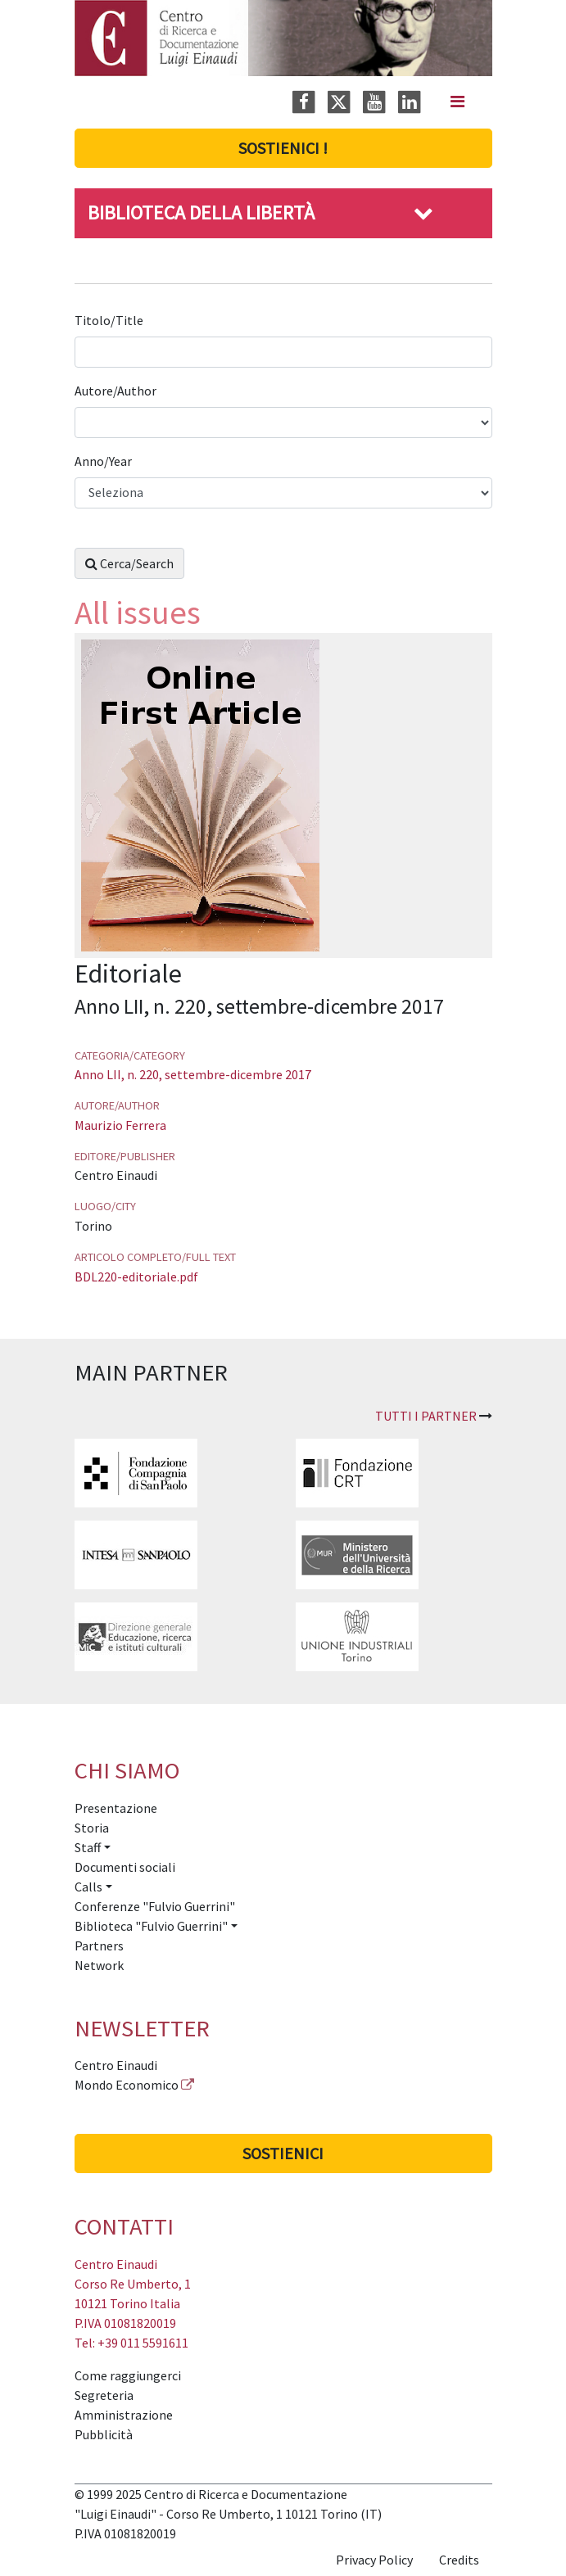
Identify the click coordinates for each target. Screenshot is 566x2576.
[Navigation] (457, 101)
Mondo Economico (127, 2085)
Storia (92, 1827)
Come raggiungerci (128, 2375)
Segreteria (104, 2395)
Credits (459, 2559)
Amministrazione (124, 2415)
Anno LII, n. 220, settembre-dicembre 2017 (193, 1074)
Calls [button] (88, 1886)
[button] (423, 212)
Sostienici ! (283, 148)
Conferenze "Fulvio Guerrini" (155, 1906)
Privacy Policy (374, 2559)
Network (99, 1965)
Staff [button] (88, 1847)
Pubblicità (104, 2434)
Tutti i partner (426, 1416)
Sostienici (283, 2153)
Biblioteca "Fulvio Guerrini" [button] (151, 1926)
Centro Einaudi (116, 2065)
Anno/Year (104, 461)
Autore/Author (117, 390)
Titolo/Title (110, 320)
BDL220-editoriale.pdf (136, 1276)
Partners (99, 1945)
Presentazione (116, 1808)
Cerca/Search (129, 563)
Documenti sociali (125, 1867)
